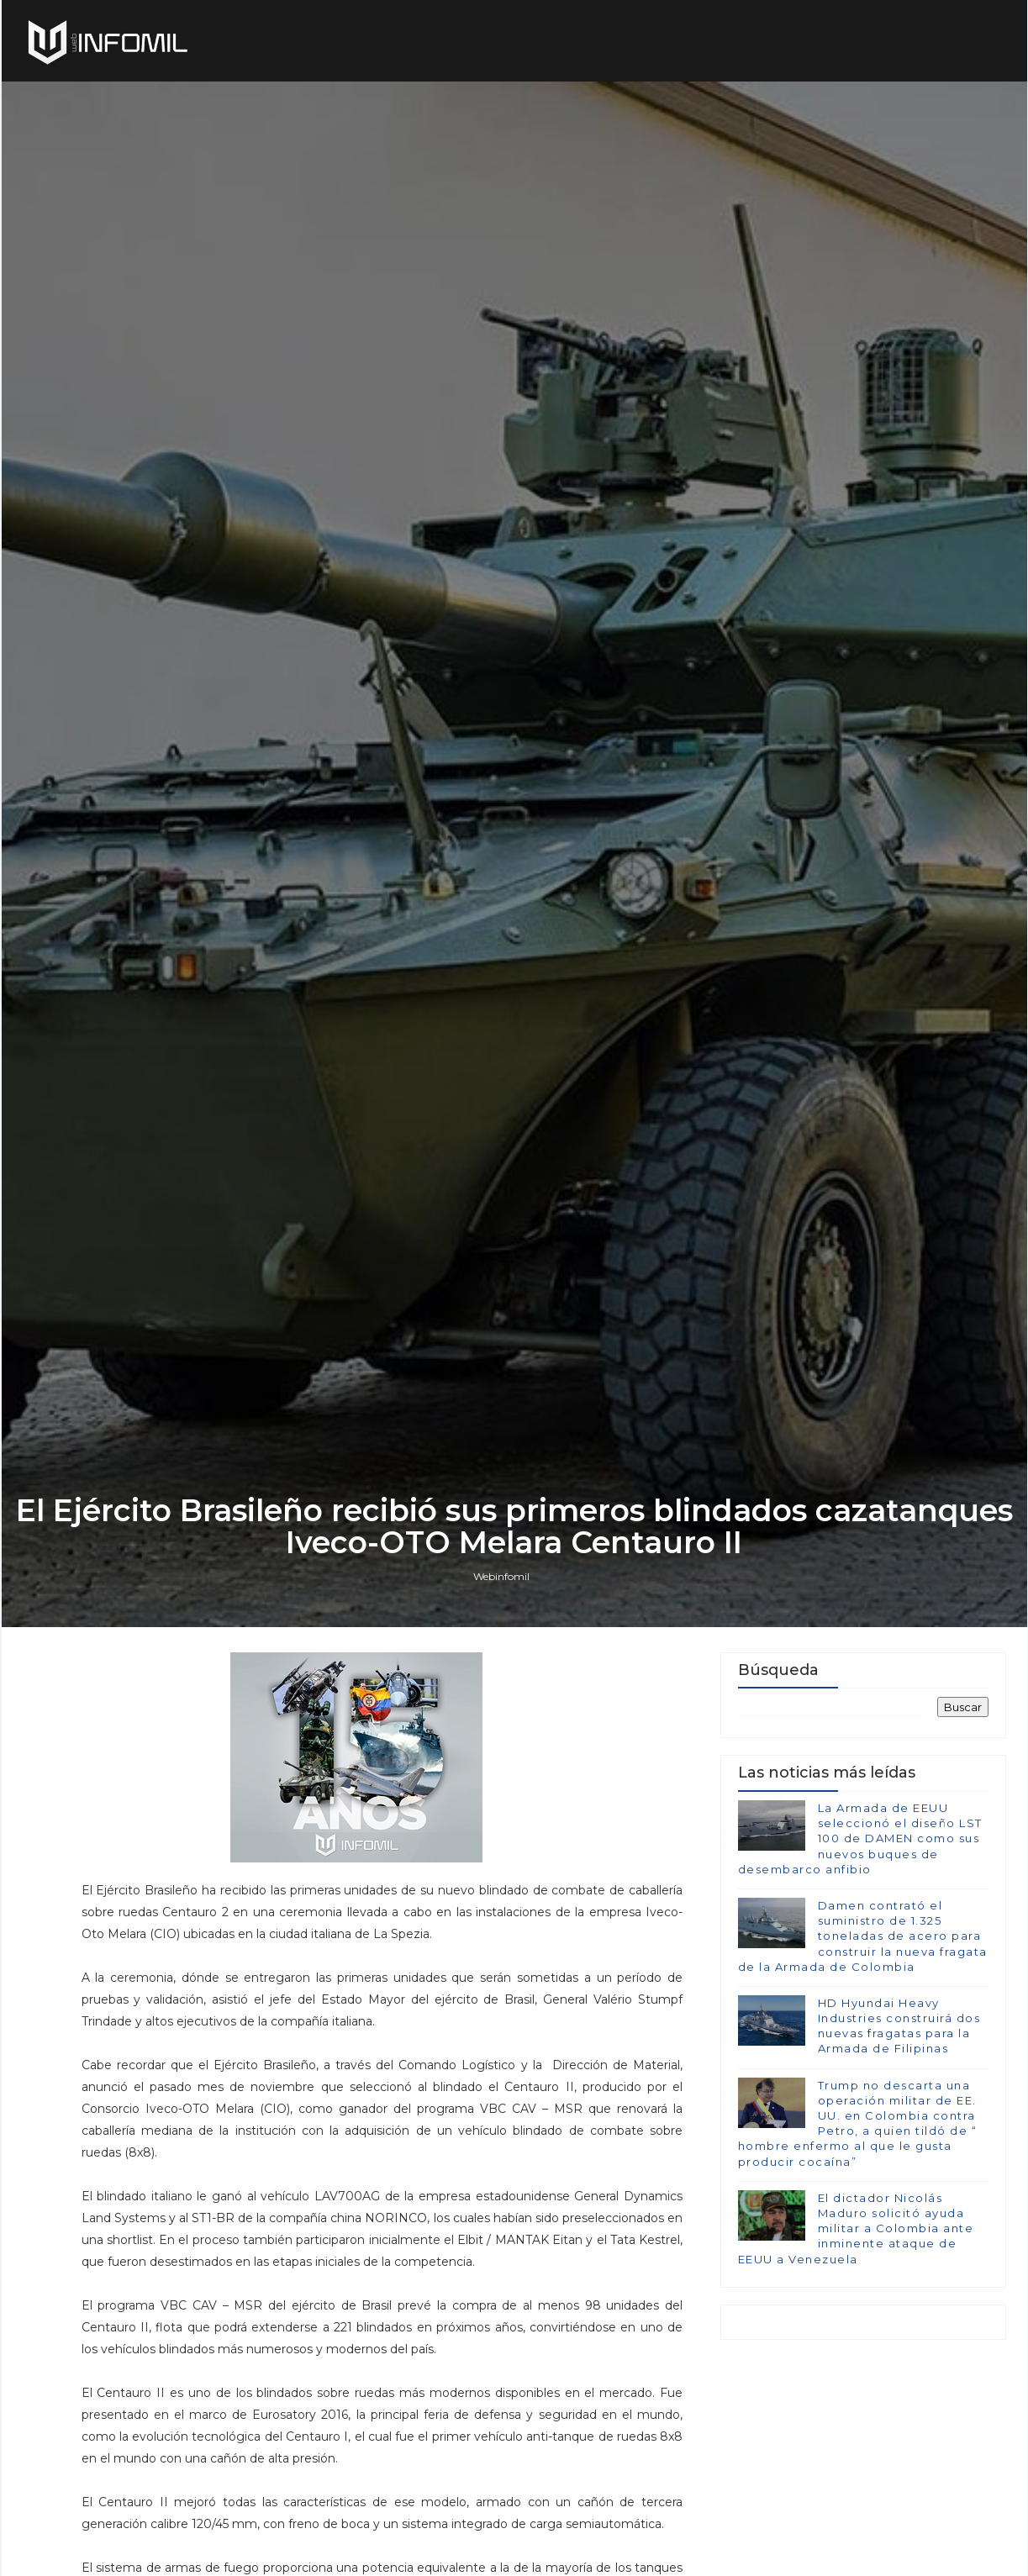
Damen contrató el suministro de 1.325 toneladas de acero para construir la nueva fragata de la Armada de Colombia (863, 1936)
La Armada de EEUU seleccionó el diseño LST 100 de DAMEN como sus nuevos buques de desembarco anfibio (860, 1838)
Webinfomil (501, 1576)
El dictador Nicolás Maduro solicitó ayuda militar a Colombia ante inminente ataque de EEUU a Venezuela (856, 2228)
